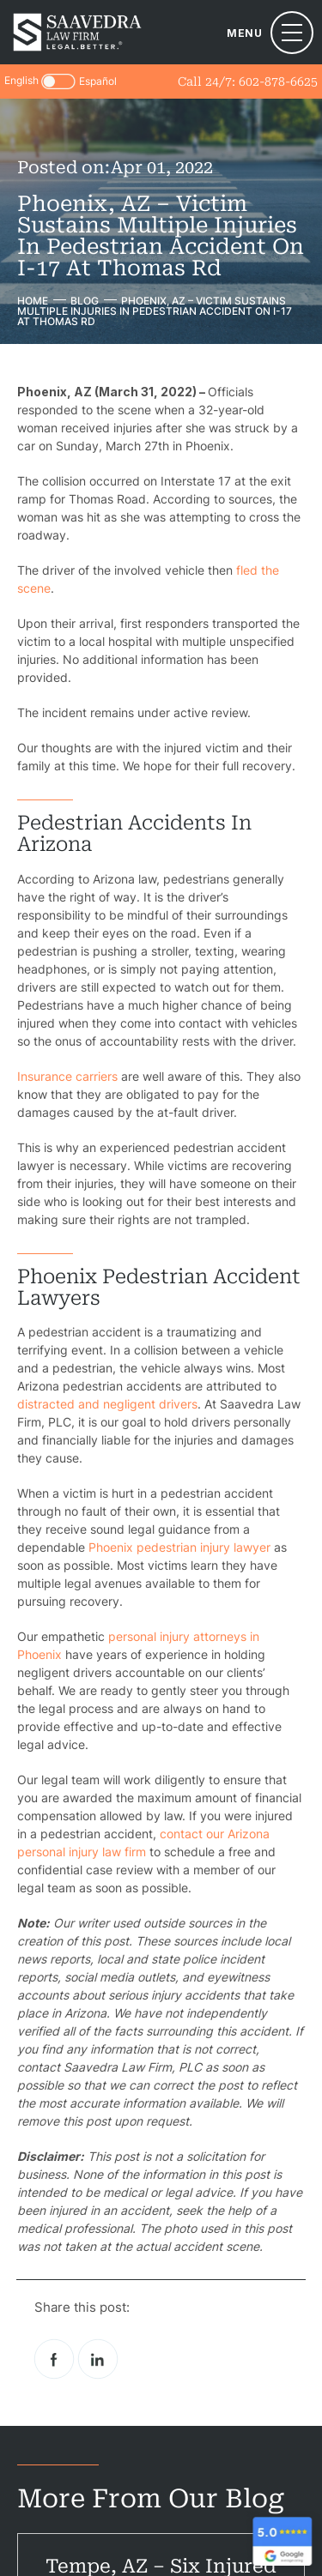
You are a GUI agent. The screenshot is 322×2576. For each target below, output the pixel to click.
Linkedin (98, 2359)
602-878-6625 (278, 81)
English (21, 80)
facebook (54, 2359)
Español (98, 81)
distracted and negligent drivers (107, 1404)
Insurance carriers (67, 1076)
